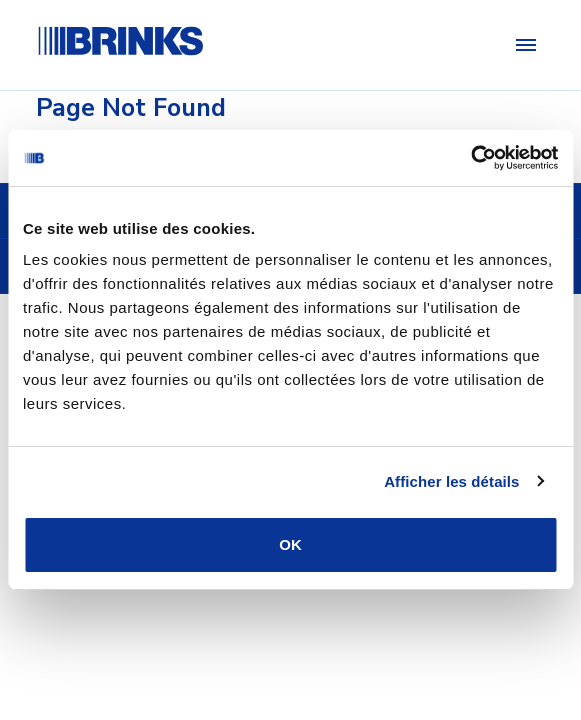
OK (290, 544)
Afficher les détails (451, 481)
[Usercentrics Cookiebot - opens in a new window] (470, 158)
